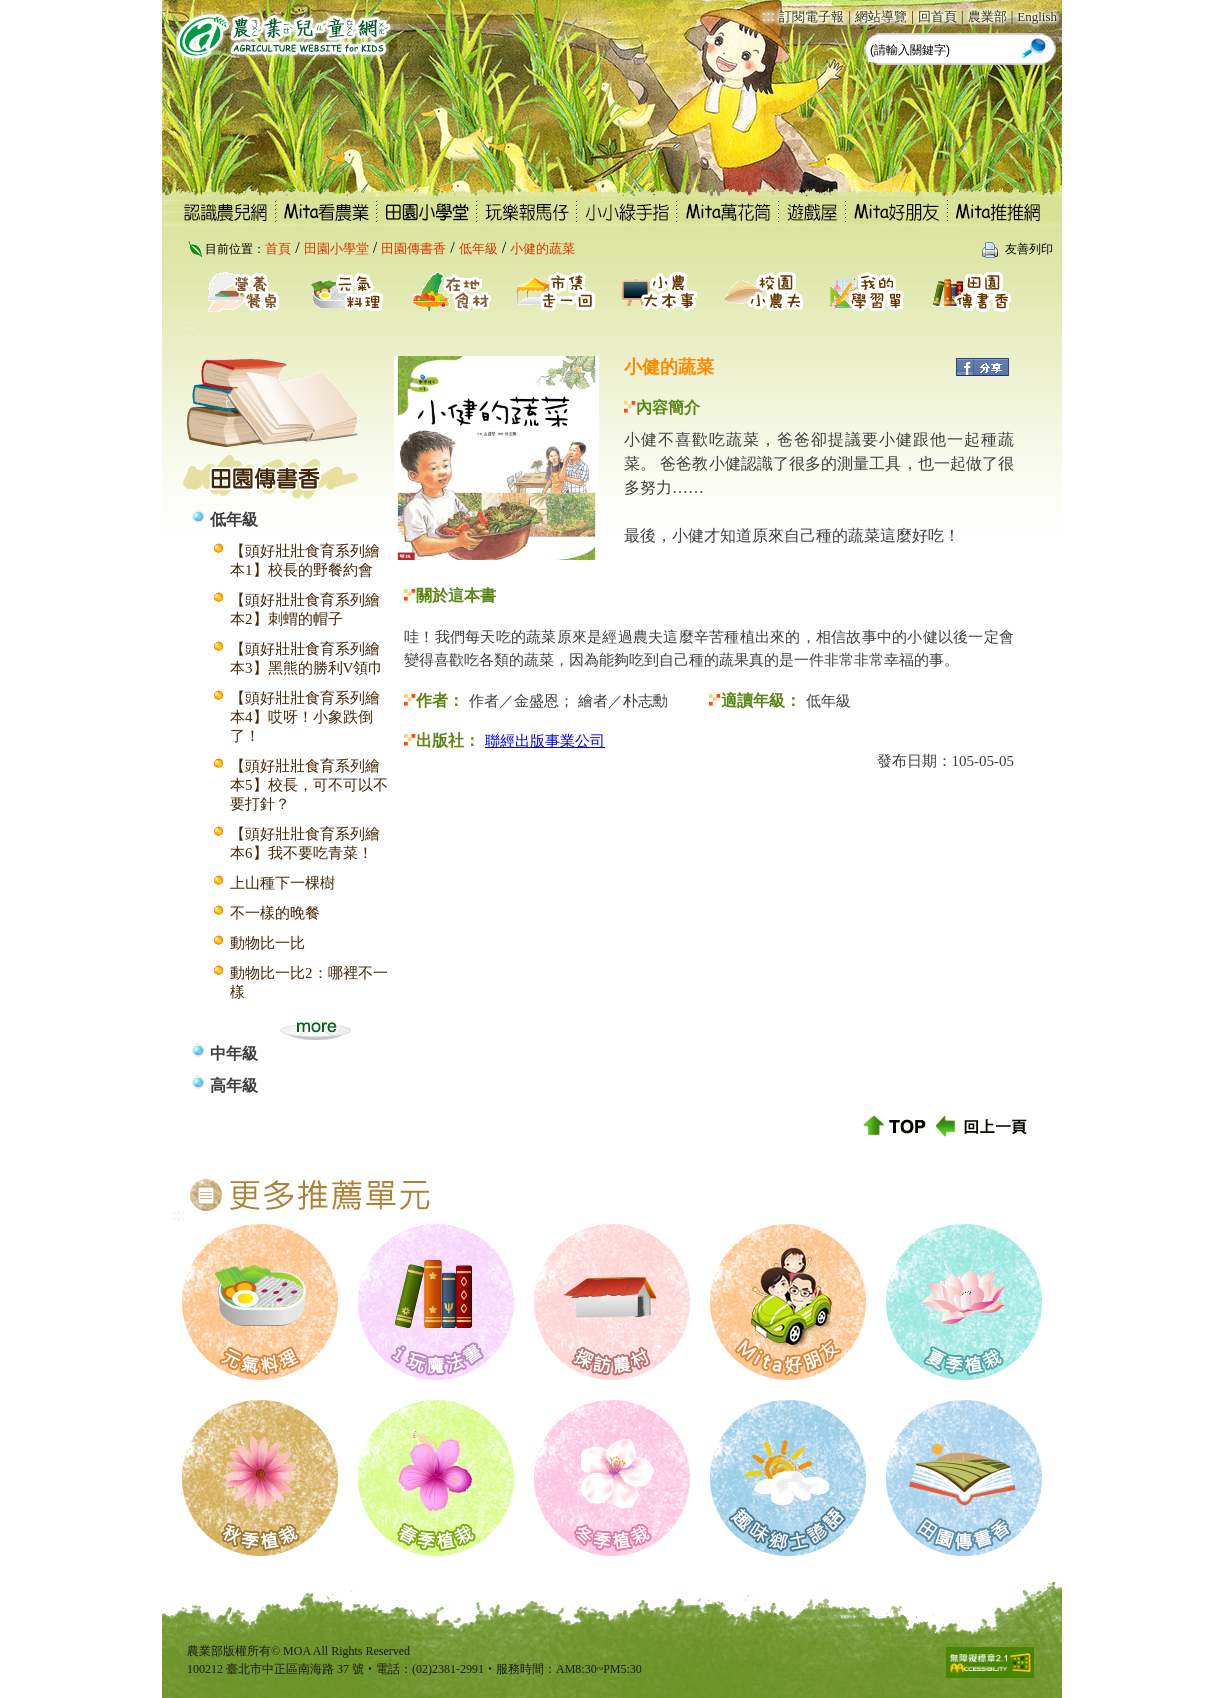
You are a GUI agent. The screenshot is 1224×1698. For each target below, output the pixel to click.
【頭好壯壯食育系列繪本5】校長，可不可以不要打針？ (309, 785)
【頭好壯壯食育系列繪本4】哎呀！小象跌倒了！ (305, 717)
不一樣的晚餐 (275, 913)
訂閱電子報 (811, 16)
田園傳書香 (413, 248)
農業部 (987, 16)
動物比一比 (267, 943)
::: (768, 15)
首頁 (278, 248)
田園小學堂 (336, 248)
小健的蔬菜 (542, 248)
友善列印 (1029, 249)
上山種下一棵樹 (282, 883)
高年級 (234, 1085)
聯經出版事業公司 (545, 741)
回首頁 (937, 16)
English (1037, 16)
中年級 (234, 1053)
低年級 (478, 248)
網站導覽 (881, 16)
